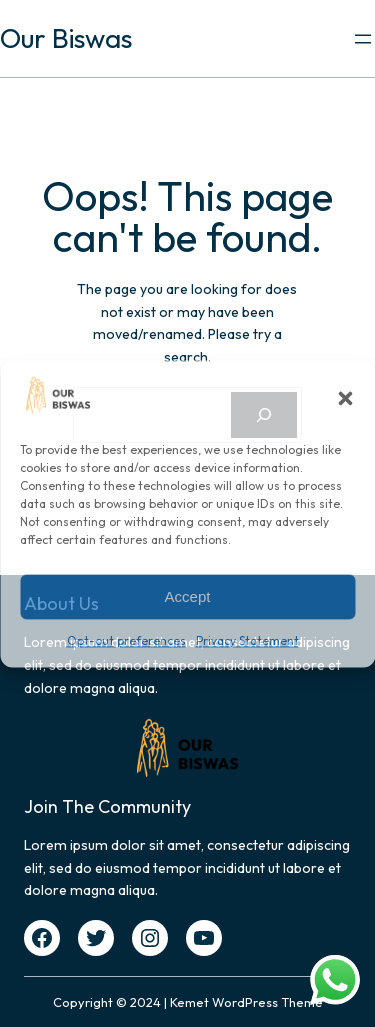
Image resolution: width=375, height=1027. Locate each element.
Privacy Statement (247, 641)
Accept (188, 596)
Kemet (189, 1002)
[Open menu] (363, 39)
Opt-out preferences (126, 641)
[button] (345, 398)
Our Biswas (66, 38)
